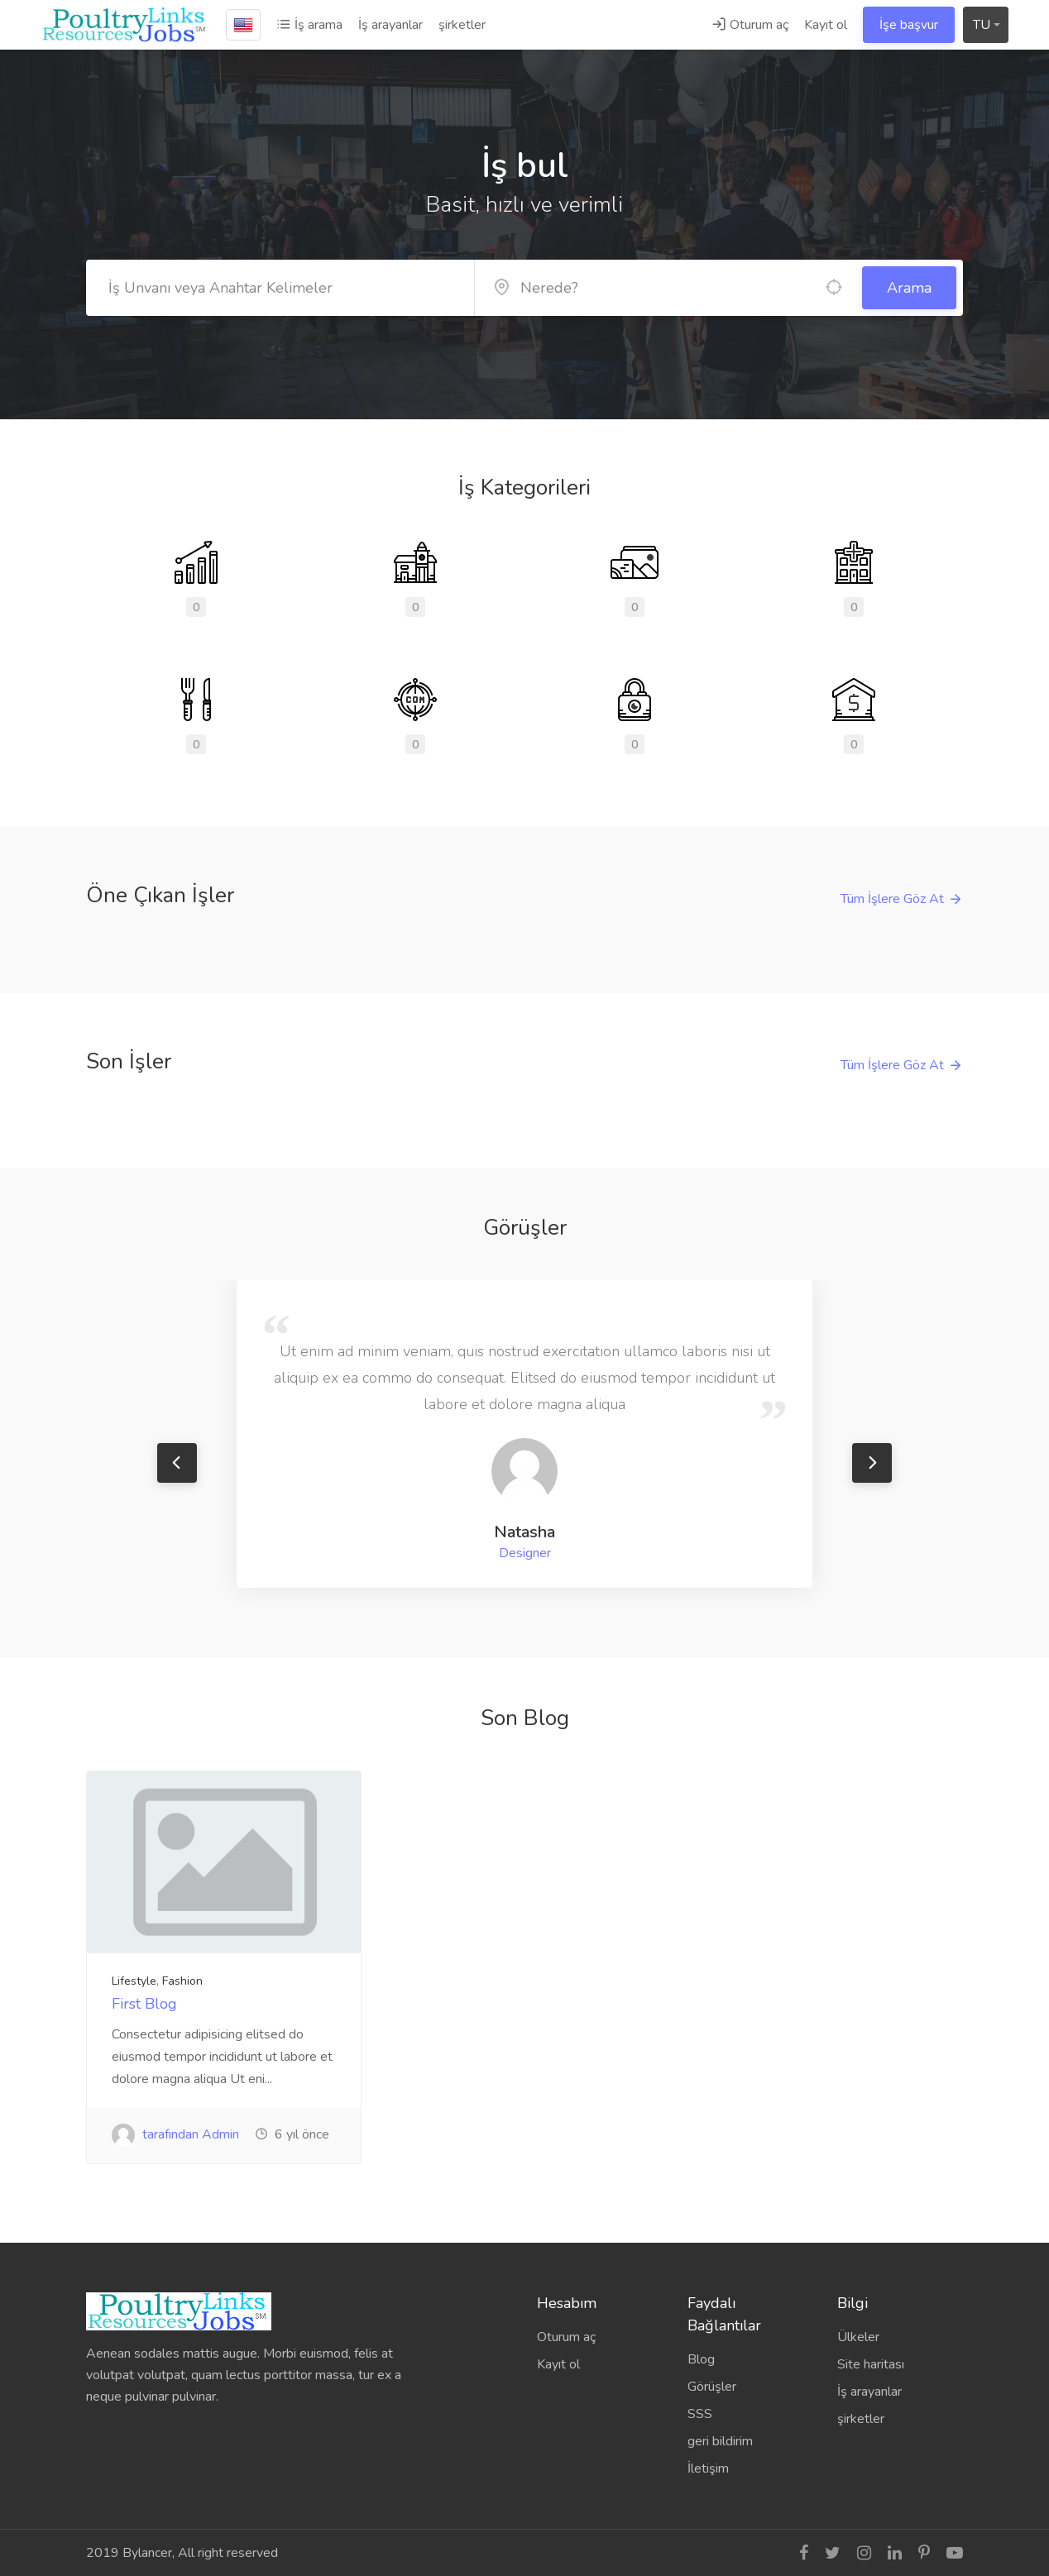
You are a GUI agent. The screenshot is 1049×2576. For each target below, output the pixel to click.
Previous (177, 1463)
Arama (909, 288)
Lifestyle (134, 1981)
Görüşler (711, 2387)
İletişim (708, 2468)
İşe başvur (908, 25)
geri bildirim (720, 2441)
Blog (701, 2359)
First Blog (144, 2004)
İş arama (309, 25)
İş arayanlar (390, 25)
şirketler (462, 25)
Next (872, 1463)
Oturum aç (749, 25)
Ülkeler (858, 2337)
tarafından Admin (175, 2134)
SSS (699, 2414)
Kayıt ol (825, 25)
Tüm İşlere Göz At (892, 899)
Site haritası (870, 2364)
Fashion (182, 1981)
